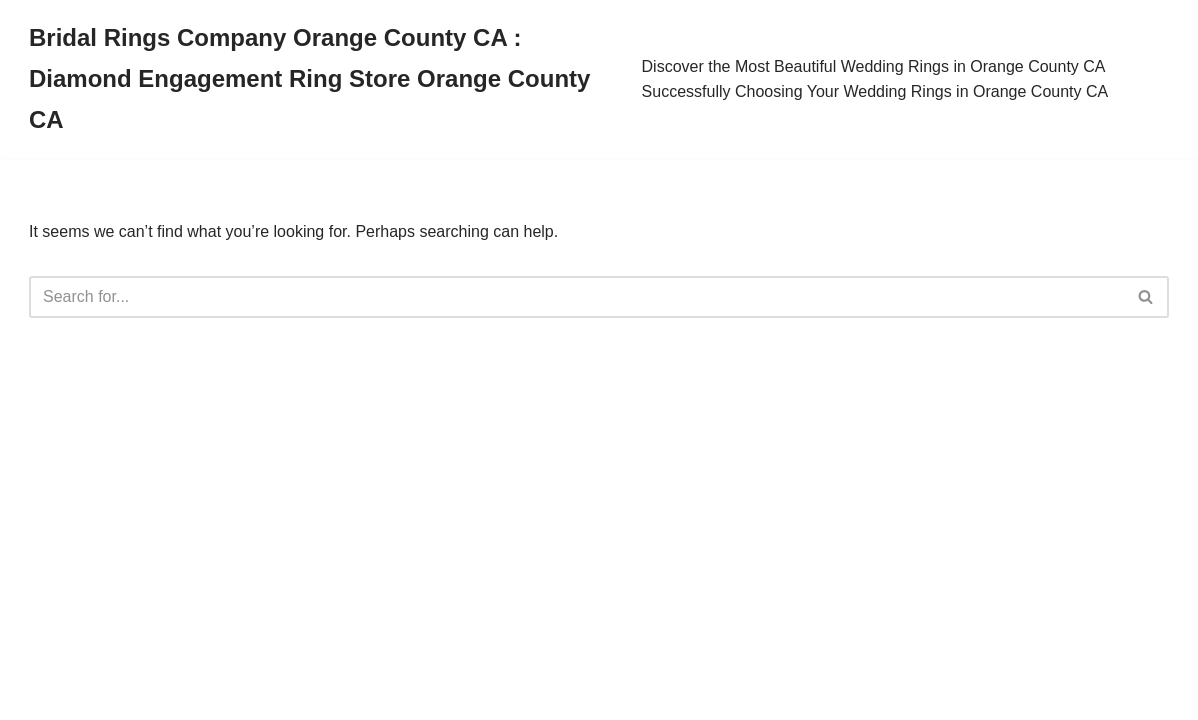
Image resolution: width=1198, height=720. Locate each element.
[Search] (576, 297)
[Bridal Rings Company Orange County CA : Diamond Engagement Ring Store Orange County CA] (320, 79)
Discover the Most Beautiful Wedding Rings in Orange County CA (874, 66)
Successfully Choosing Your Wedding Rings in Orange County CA (875, 91)
